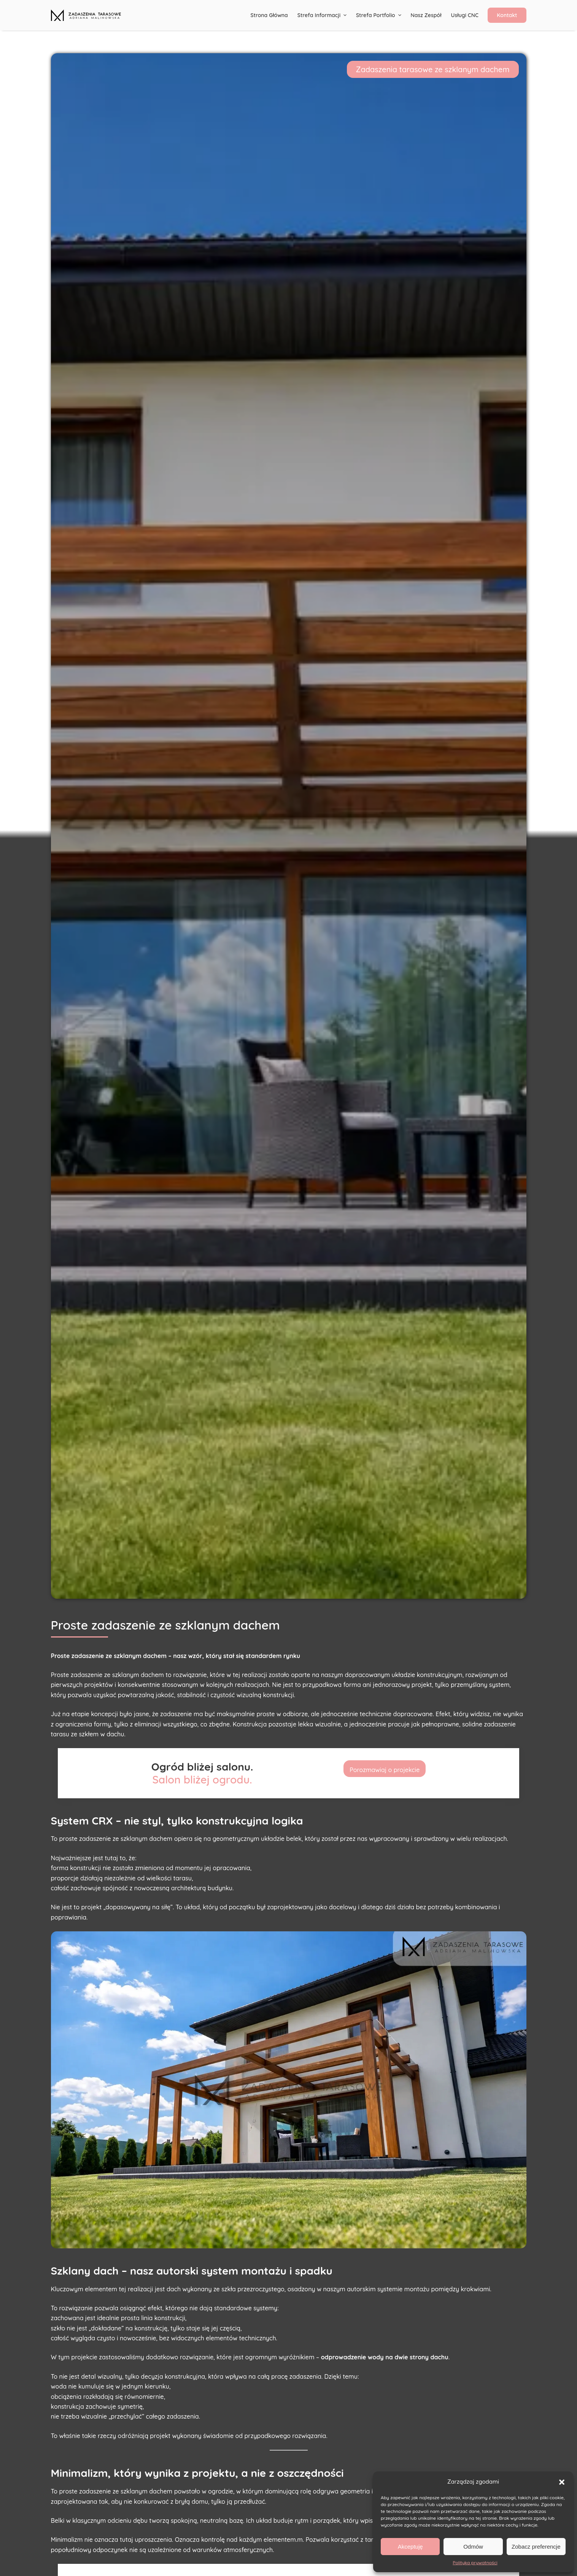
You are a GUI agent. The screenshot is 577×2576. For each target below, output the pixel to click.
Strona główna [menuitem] (269, 15)
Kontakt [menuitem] (507, 15)
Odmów (473, 2546)
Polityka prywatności (475, 2562)
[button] (562, 2482)
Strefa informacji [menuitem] (322, 15)
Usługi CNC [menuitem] (464, 15)
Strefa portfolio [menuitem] (379, 15)
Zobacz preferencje (536, 2546)
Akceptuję (410, 2546)
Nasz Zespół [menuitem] (426, 15)
